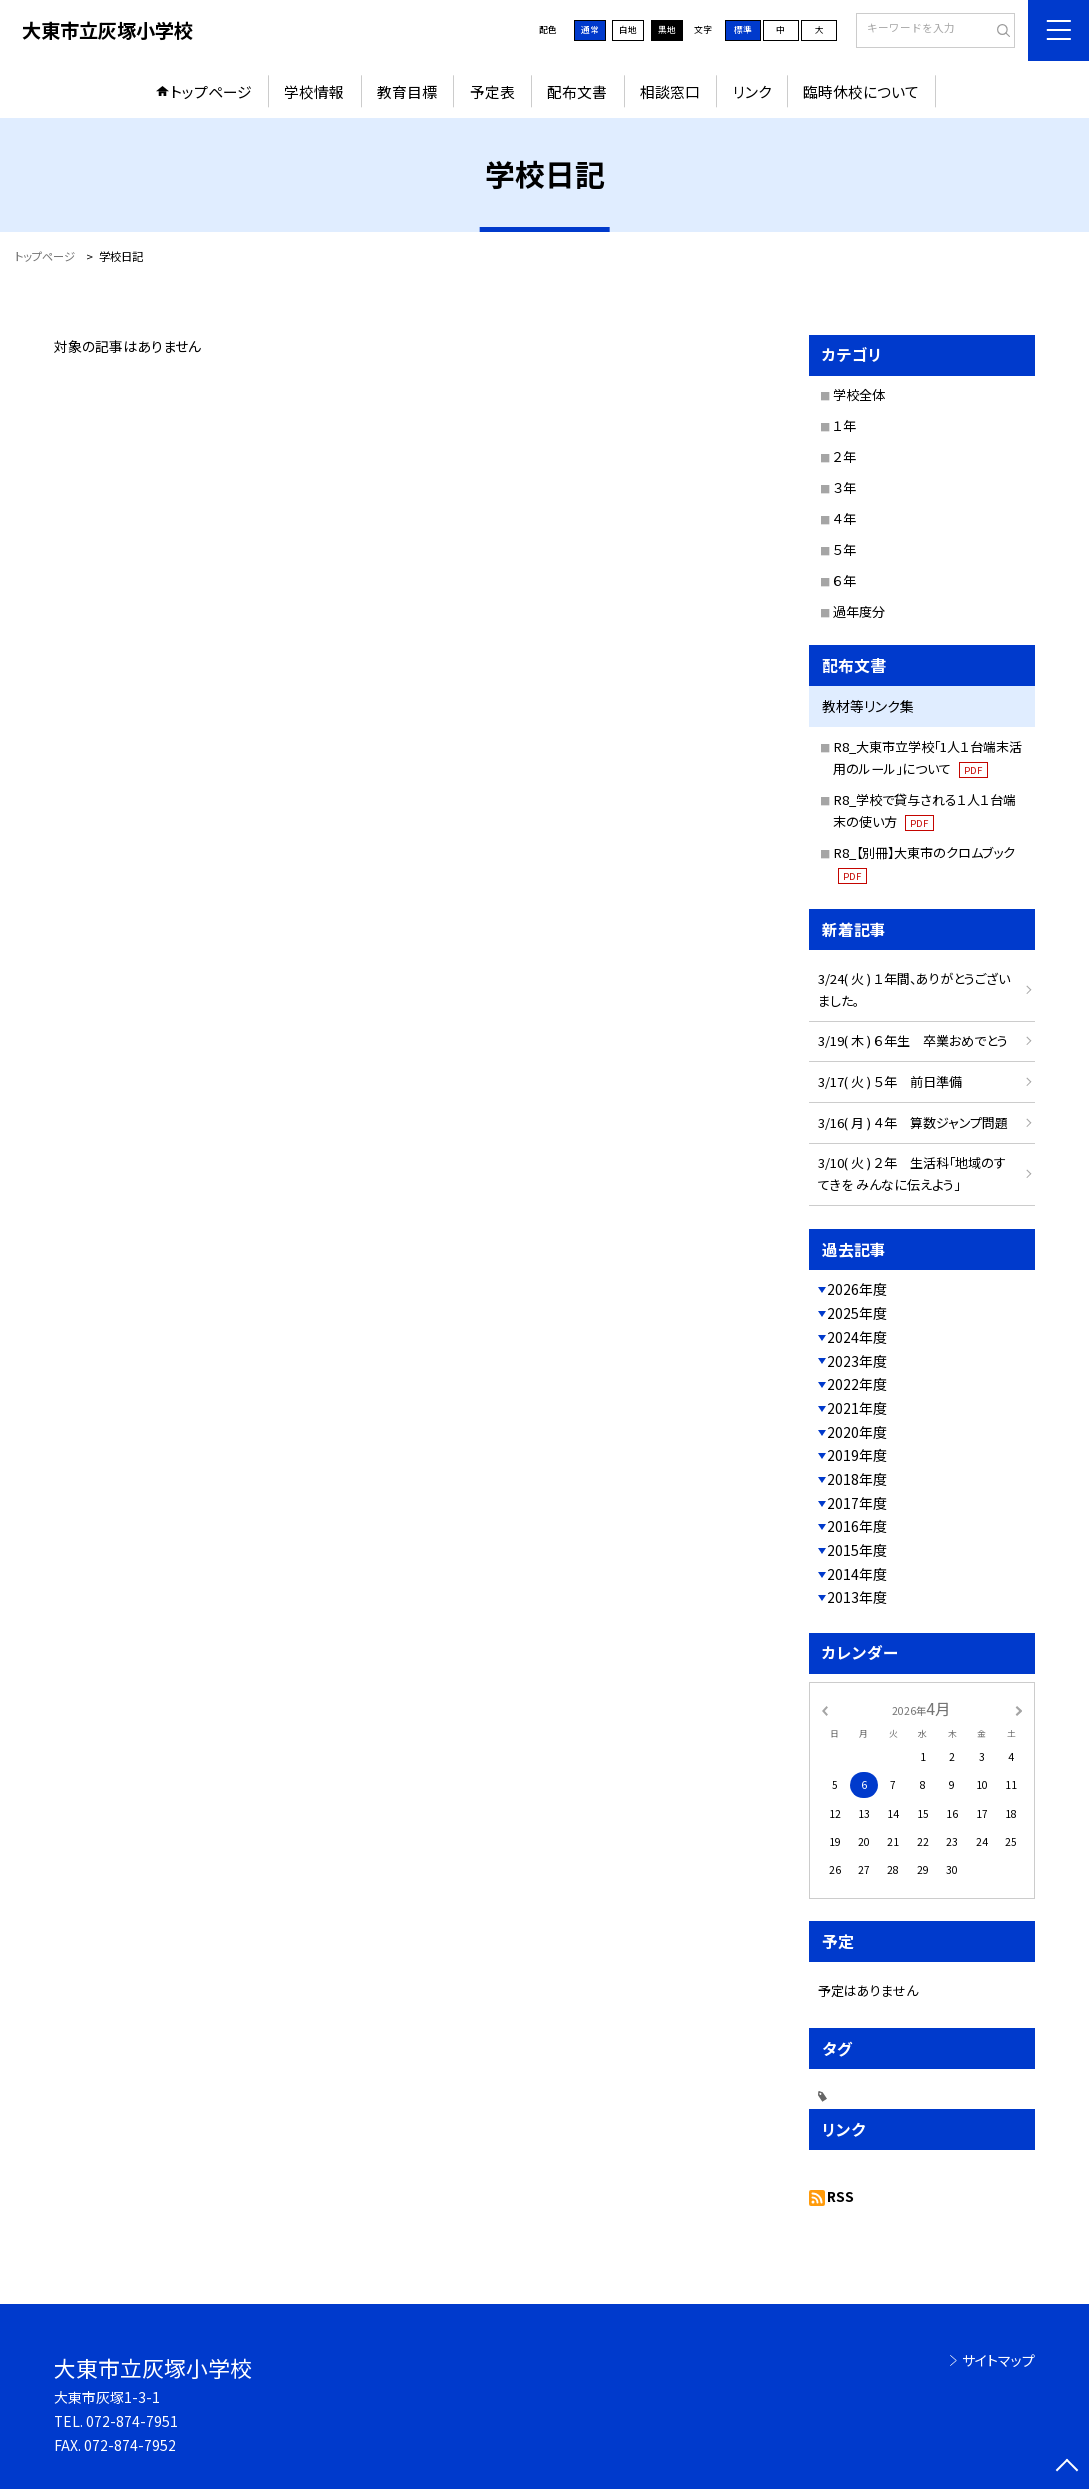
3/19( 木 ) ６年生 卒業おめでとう (919, 1040)
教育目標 (407, 91)
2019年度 (857, 1455)
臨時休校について (861, 91)
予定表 (492, 91)
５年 (844, 549)
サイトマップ (998, 2360)
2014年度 (857, 1574)
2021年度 (857, 1408)
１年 (844, 425)
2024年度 (857, 1337)
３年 (844, 487)
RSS (840, 2196)
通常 (590, 29)
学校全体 (859, 394)
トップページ (211, 91)
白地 (628, 29)
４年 (844, 518)
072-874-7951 (132, 2421)
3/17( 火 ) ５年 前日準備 (890, 1081)
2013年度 (857, 1597)
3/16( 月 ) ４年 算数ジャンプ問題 (919, 1122)
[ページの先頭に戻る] (1067, 2467)
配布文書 (577, 91)
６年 (844, 580)
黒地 (667, 29)
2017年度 (857, 1503)
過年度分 (859, 611)
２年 (844, 456)
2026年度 (857, 1289)
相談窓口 (670, 91)
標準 (743, 29)
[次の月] (1019, 1709)
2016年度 (857, 1526)
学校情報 (314, 91)
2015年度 (857, 1550)
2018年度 (857, 1479)
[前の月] (824, 1709)
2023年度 (857, 1361)
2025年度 (857, 1313)
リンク (752, 91)
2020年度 (857, 1432)
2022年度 (857, 1384)
